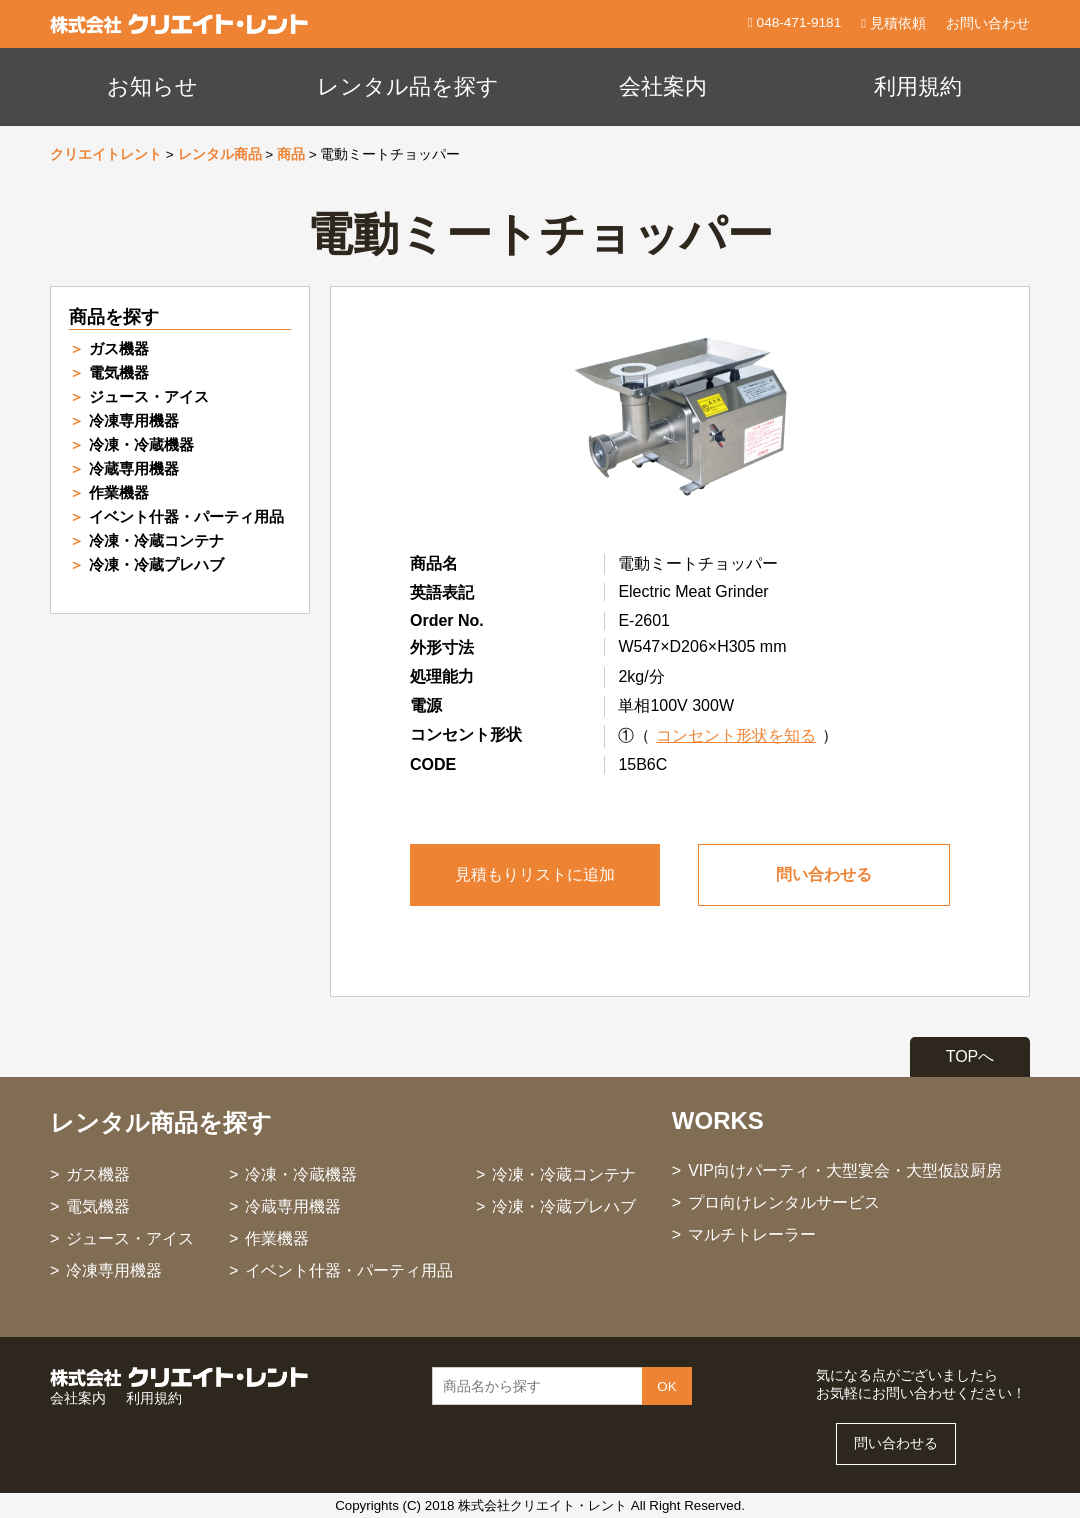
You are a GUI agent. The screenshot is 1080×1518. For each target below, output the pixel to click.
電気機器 (119, 372)
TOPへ (970, 1056)
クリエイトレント (106, 154)
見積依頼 (893, 23)
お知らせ (152, 86)
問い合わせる (824, 874)
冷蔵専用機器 (134, 468)
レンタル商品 (220, 154)
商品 (291, 154)
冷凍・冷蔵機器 (141, 444)
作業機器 (119, 492)
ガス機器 (119, 348)
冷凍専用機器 (134, 420)
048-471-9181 (797, 22)
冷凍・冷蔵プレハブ (156, 564)
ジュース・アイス (149, 396)
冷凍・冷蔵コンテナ (156, 540)
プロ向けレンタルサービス (784, 1202)
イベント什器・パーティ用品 (186, 516)
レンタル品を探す (408, 86)
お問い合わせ (988, 23)
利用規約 (918, 86)
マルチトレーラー (752, 1234)
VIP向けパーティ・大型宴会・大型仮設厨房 (845, 1170)
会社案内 (663, 86)
